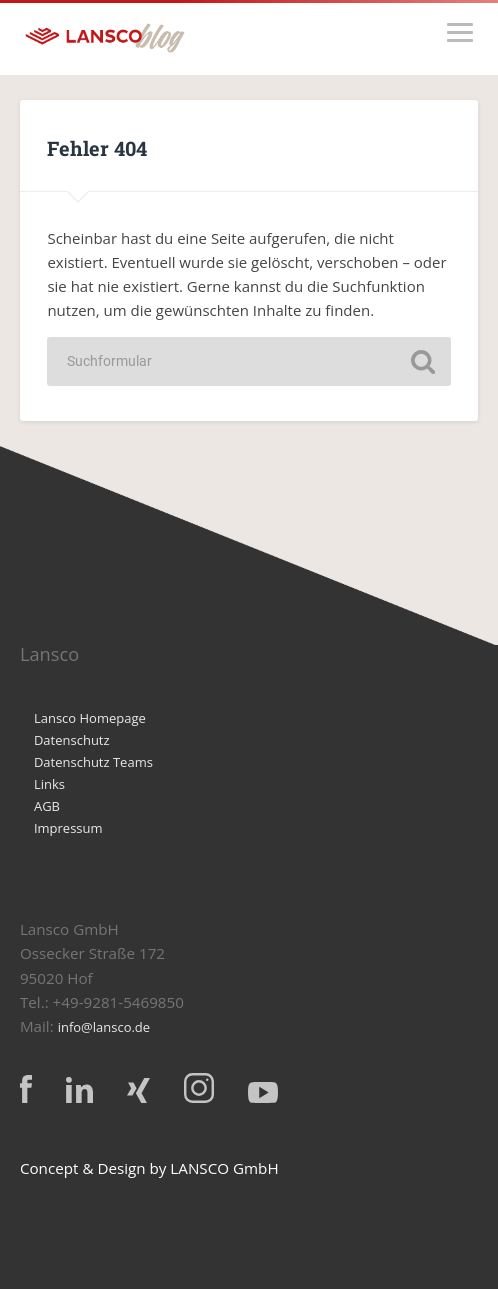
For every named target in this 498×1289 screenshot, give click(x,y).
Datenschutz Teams (93, 762)
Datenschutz (72, 740)
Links (49, 784)
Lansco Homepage (90, 718)
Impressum (68, 828)
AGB (47, 806)
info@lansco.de (104, 1027)
